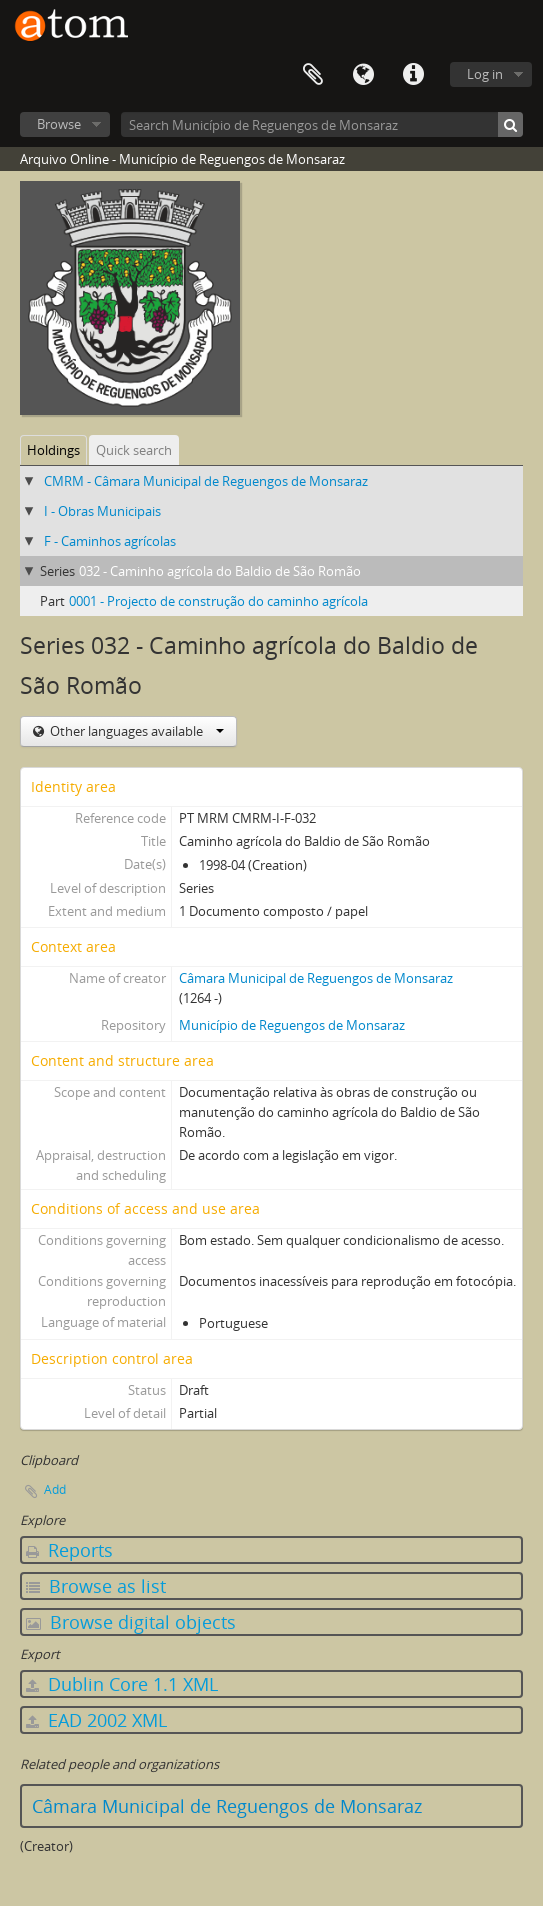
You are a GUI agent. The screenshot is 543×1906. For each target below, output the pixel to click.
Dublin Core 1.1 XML (122, 1684)
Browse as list (96, 1586)
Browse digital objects (131, 1622)
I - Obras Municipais (102, 511)
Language (363, 75)
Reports (69, 1550)
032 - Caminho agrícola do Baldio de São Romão (220, 571)
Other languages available (135, 731)
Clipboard (313, 75)
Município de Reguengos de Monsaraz (292, 1025)
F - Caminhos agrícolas (110, 541)
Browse (59, 124)
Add (55, 1489)
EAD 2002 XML (96, 1720)
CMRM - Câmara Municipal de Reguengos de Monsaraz (206, 481)
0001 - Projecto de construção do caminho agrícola (218, 601)
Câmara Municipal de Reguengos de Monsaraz (316, 978)
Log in (485, 74)
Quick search (134, 450)
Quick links (413, 75)
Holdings (53, 450)
